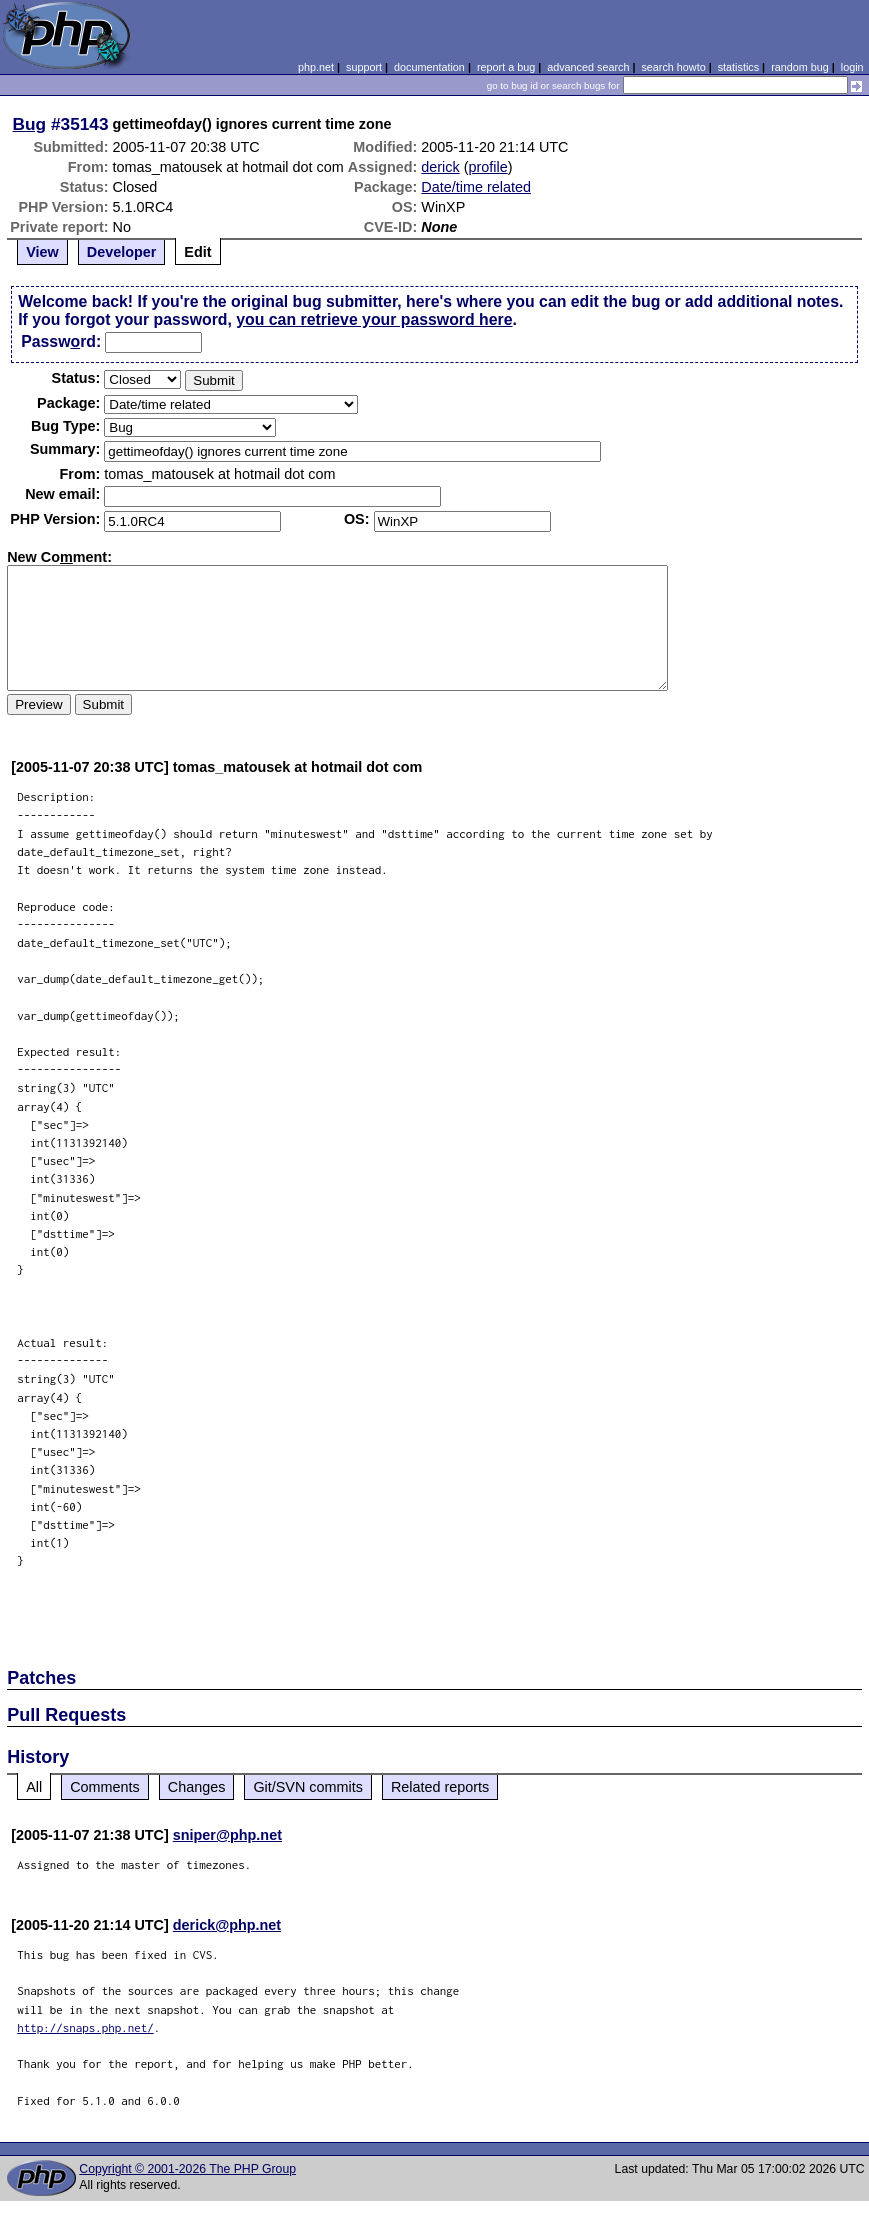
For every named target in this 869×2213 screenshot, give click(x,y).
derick (440, 167)
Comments (105, 1787)
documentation (429, 67)
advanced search (588, 67)
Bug (30, 124)
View (42, 252)
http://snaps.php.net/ (85, 2027)
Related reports (440, 1787)
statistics (738, 67)
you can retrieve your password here (374, 319)
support (364, 67)
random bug (800, 67)
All (34, 1787)
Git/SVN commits (308, 1787)
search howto (673, 67)
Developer (122, 252)
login (852, 67)
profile (488, 167)
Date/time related (476, 187)
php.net (316, 67)
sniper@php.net (227, 1835)
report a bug (506, 67)
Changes (197, 1787)
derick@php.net (227, 1925)
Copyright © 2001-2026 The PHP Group (187, 2169)
